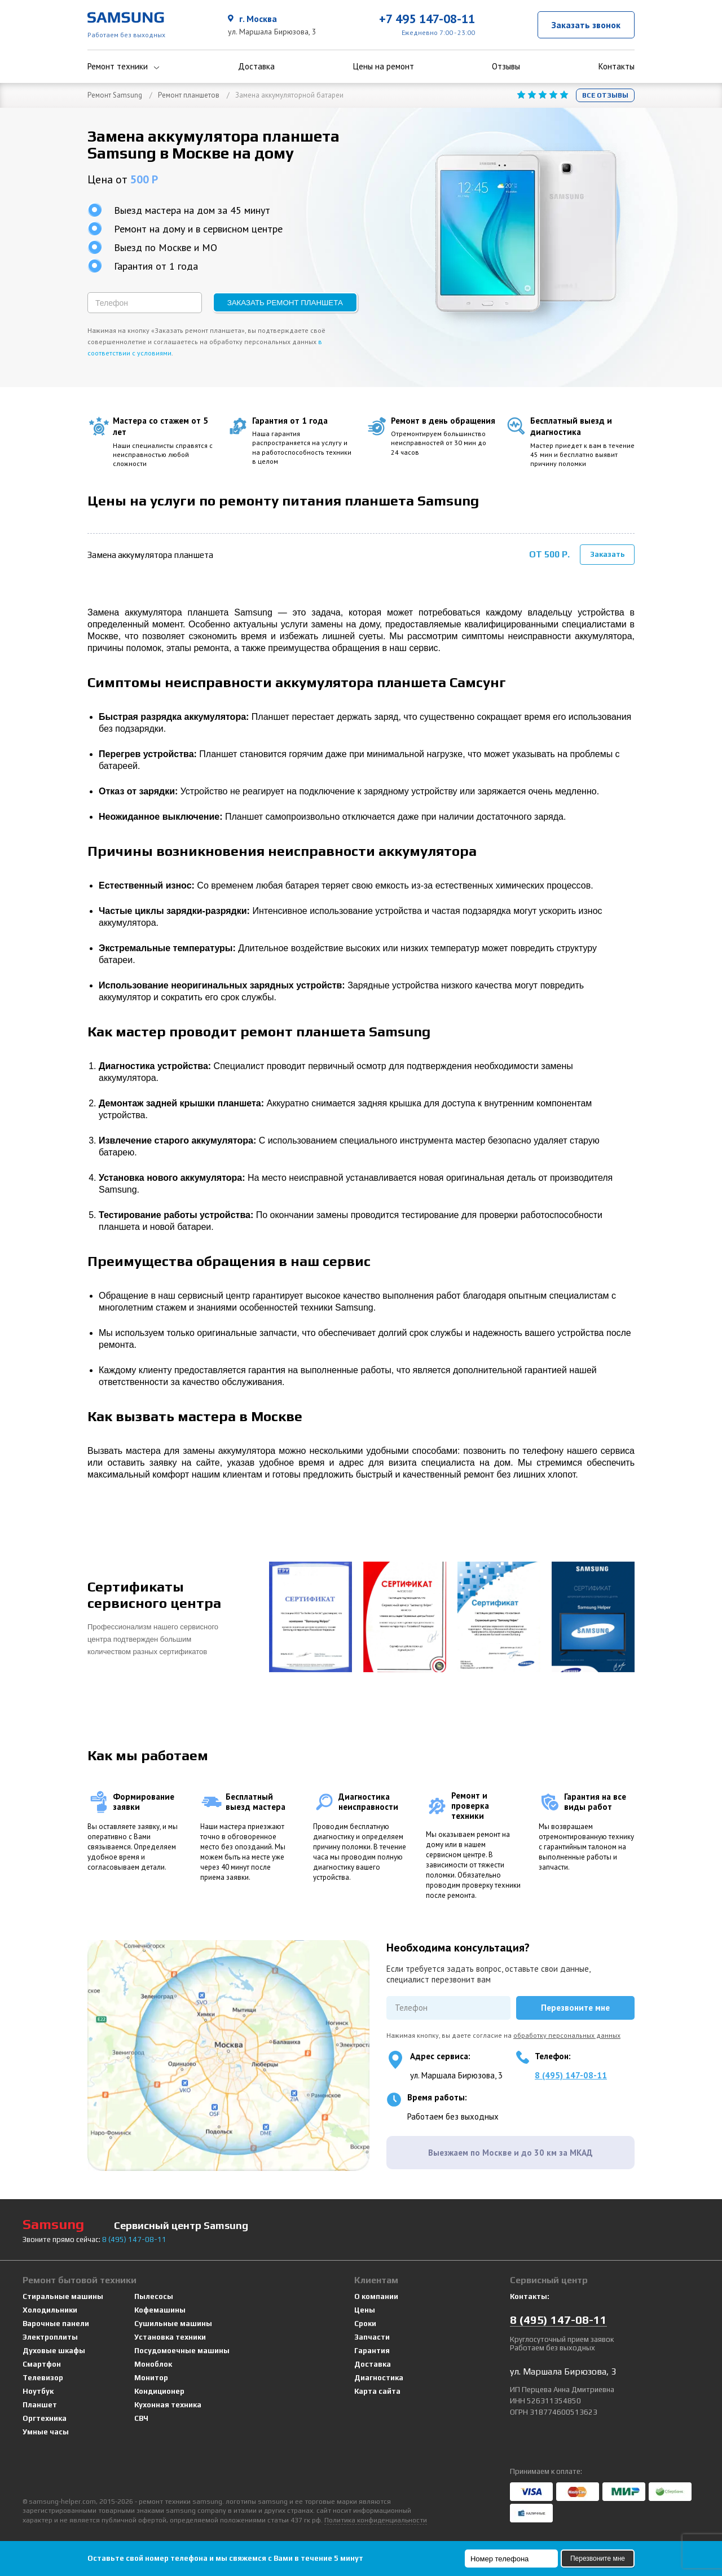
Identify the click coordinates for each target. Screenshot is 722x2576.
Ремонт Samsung (114, 95)
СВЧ (141, 2412)
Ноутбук (38, 2385)
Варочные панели (56, 2318)
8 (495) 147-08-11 (571, 2069)
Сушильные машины (173, 2318)
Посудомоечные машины (182, 2345)
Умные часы (46, 2426)
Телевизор (43, 2372)
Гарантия (372, 2345)
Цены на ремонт (383, 66)
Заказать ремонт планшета (285, 302)
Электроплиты (50, 2331)
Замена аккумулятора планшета (150, 552)
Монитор (151, 2372)
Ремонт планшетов (188, 95)
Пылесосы (153, 2291)
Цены (364, 2304)
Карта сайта (377, 2385)
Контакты (616, 66)
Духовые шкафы (54, 2345)
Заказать (607, 551)
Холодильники (50, 2304)
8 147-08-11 (134, 2234)
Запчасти (372, 2331)
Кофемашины (160, 2304)
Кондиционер (159, 2385)
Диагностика (378, 2372)
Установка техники (170, 2331)
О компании (376, 2291)
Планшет (40, 2399)
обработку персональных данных (566, 2029)
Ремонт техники (123, 66)
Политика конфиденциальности (375, 2514)
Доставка (256, 66)
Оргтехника (45, 2412)
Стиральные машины (63, 2291)
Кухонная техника (167, 2399)
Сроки (365, 2318)
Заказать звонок (586, 24)
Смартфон (42, 2358)
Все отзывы (605, 95)
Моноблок (153, 2358)
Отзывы (506, 66)
